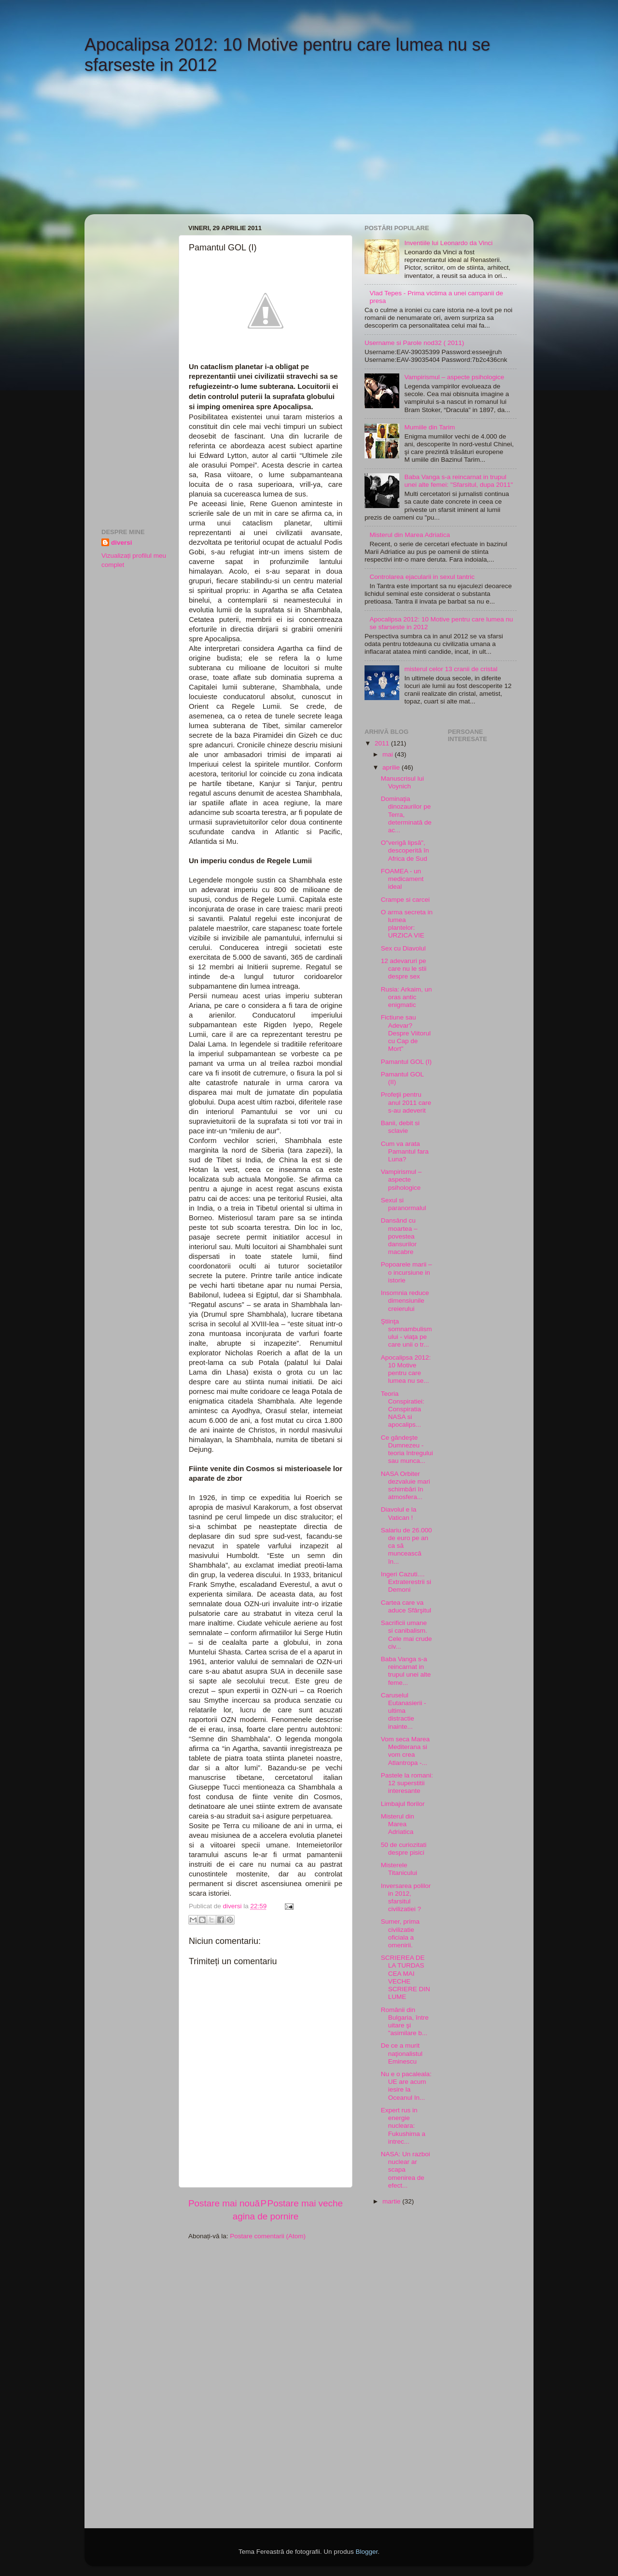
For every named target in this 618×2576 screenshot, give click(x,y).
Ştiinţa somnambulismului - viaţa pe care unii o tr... (406, 1333)
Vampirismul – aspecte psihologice (454, 377)
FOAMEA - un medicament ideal (402, 879)
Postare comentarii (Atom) (268, 2236)
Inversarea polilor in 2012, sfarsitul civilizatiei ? (406, 1897)
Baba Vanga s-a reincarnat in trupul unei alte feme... (406, 1670)
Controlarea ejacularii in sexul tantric (422, 576)
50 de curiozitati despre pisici (404, 1848)
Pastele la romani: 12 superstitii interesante (407, 1783)
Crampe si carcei (405, 899)
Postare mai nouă (224, 2203)
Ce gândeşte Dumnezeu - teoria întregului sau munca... (407, 1449)
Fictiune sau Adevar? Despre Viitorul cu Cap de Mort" (406, 1033)
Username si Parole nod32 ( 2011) (414, 342)
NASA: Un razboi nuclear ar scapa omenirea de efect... (405, 2169)
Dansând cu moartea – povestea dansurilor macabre (399, 1236)
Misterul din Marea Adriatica (409, 534)
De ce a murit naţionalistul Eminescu (401, 2053)
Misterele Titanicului (399, 1868)
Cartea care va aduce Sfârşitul (406, 1606)
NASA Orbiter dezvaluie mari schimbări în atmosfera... (405, 1485)
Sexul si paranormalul (403, 1204)
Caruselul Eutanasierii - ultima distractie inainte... (403, 1711)
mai (388, 754)
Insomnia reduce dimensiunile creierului (405, 1300)
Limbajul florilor (403, 1803)
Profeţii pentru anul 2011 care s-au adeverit (406, 1102)
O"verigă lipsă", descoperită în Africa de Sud (405, 850)
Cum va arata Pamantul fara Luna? (405, 1151)
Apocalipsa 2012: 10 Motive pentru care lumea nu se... (406, 1369)
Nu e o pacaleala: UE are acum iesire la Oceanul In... (406, 2085)
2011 (383, 743)
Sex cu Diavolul (403, 948)
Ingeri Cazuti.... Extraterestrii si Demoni (406, 1581)
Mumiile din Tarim (429, 427)
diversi (121, 542)
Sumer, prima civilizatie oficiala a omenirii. (400, 1933)
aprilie (392, 767)
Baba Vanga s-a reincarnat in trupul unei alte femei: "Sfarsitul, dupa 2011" (458, 480)
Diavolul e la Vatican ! (399, 1513)
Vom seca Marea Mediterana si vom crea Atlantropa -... (405, 1751)
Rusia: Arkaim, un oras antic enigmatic (406, 997)
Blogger (366, 2551)
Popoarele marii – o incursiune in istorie (406, 1272)
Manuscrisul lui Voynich (402, 782)
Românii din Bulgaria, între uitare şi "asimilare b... (405, 2021)
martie (392, 2201)
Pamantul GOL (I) (406, 1061)
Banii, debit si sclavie (400, 1126)
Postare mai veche (305, 2203)
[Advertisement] (166, 151)
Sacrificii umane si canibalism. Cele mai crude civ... (406, 1634)
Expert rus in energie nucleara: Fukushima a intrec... (403, 2126)
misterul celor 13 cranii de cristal (450, 669)
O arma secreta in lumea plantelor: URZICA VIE (407, 924)
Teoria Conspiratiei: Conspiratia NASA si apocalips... (402, 1409)
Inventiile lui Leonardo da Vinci (448, 243)
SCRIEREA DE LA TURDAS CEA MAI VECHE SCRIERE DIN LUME (405, 1977)
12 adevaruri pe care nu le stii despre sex (404, 968)
